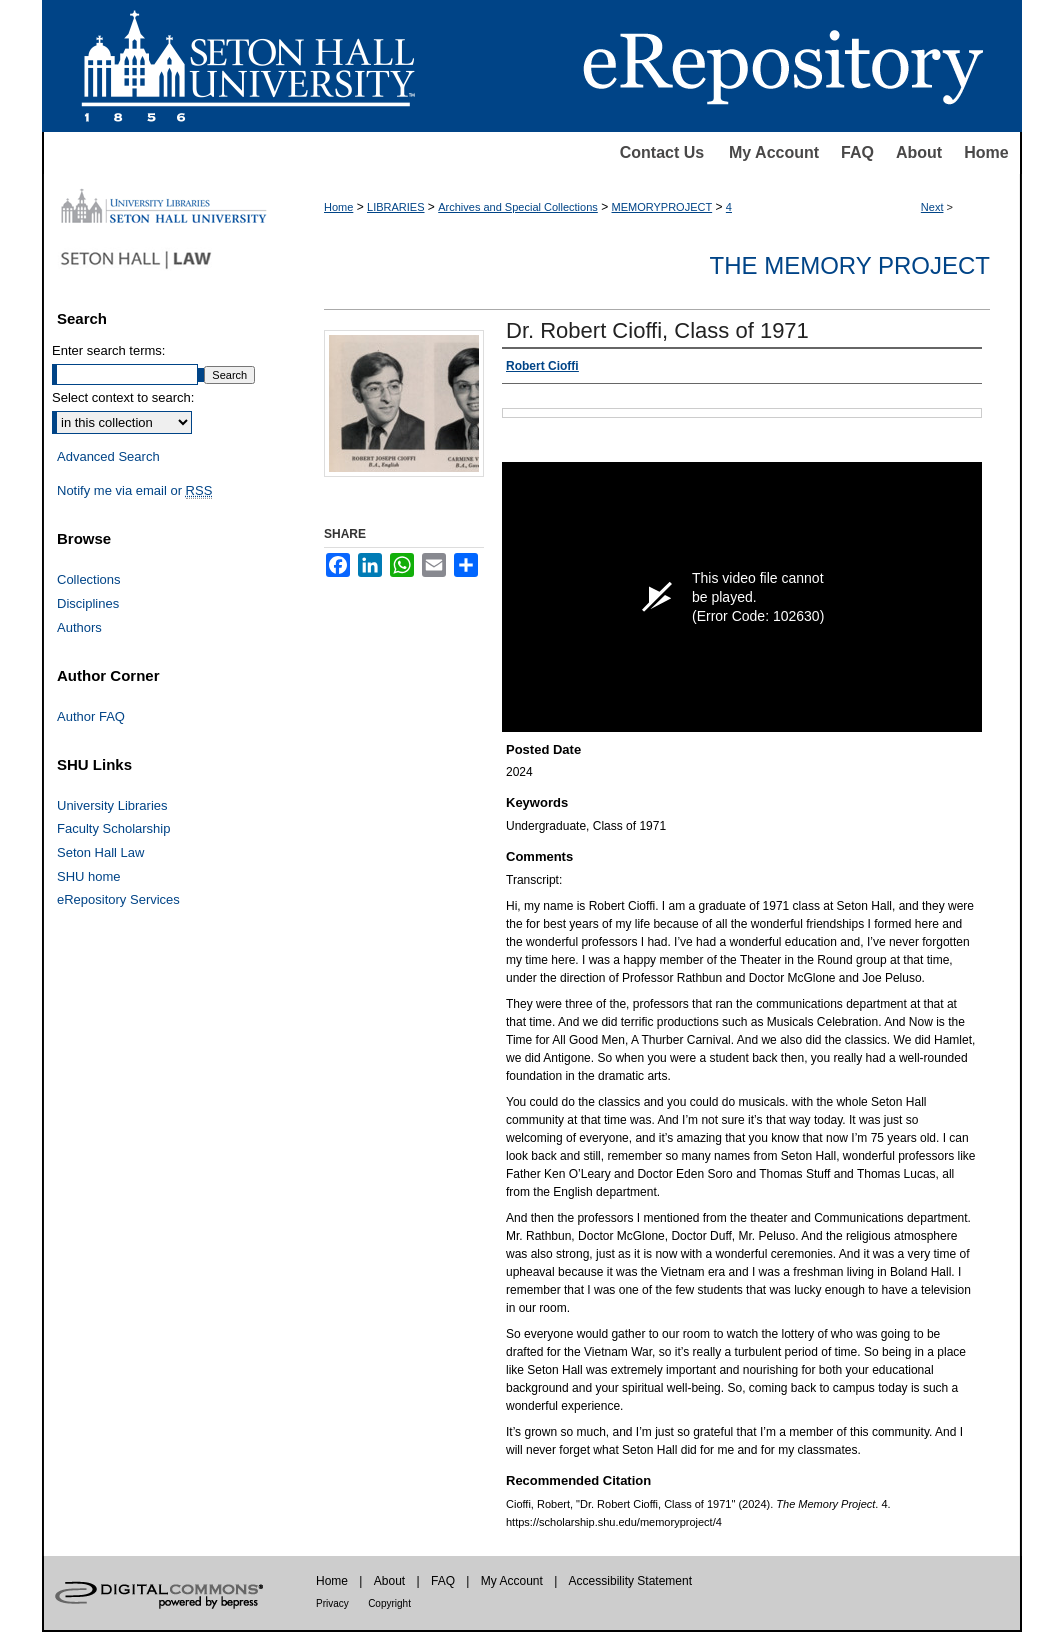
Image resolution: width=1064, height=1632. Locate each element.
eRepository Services (118, 899)
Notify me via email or (134, 491)
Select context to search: (123, 397)
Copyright (389, 1603)
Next (932, 207)
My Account (774, 152)
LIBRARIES (395, 207)
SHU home (89, 876)
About (919, 152)
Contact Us (662, 152)
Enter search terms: (108, 350)
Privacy (332, 1603)
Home (986, 152)
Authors (79, 627)
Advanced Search (108, 456)
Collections (89, 579)
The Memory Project (850, 265)
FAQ (857, 152)
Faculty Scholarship (113, 828)
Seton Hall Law (100, 852)
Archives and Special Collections (518, 207)
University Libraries (112, 805)
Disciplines (88, 603)
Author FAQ (91, 716)
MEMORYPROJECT (662, 207)
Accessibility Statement (630, 1581)
